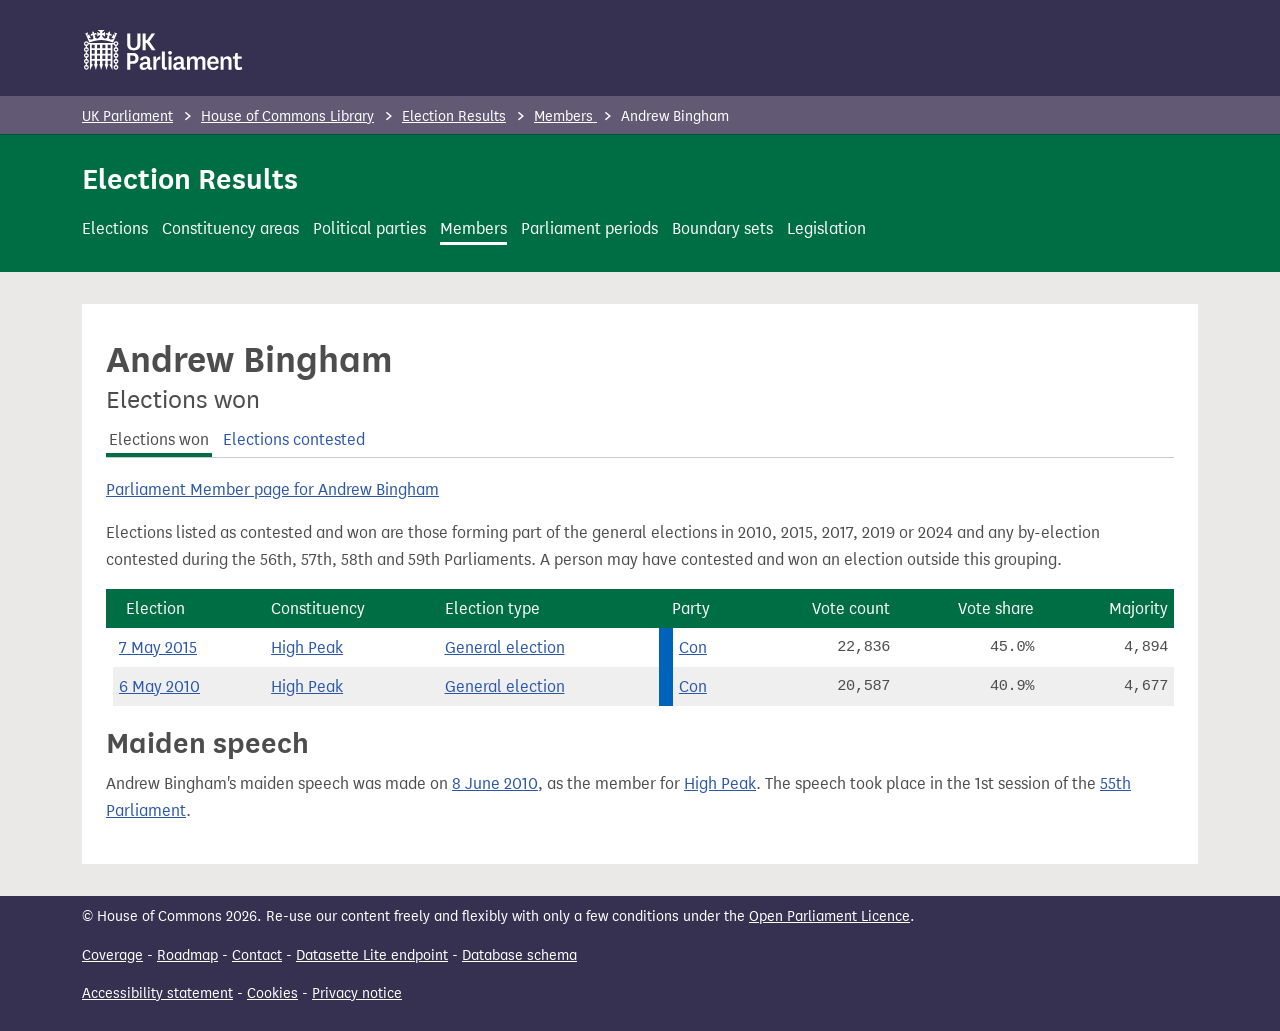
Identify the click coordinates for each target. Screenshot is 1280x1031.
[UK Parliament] (163, 50)
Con (693, 647)
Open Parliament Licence (829, 916)
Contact (257, 955)
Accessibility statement (157, 993)
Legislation (826, 228)
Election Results (454, 116)
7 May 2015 (158, 647)
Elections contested (294, 439)
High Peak (307, 647)
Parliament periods (589, 228)
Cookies (272, 993)
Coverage (112, 955)
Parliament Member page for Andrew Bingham (272, 489)
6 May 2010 (159, 686)
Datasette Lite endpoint (372, 955)
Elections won (159, 439)
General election (505, 647)
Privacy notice (357, 993)
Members (565, 116)
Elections (115, 228)
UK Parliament (127, 116)
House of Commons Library (287, 116)
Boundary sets (722, 228)
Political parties (369, 228)
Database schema (519, 955)
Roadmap (187, 955)
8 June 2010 (495, 783)
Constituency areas (230, 228)
